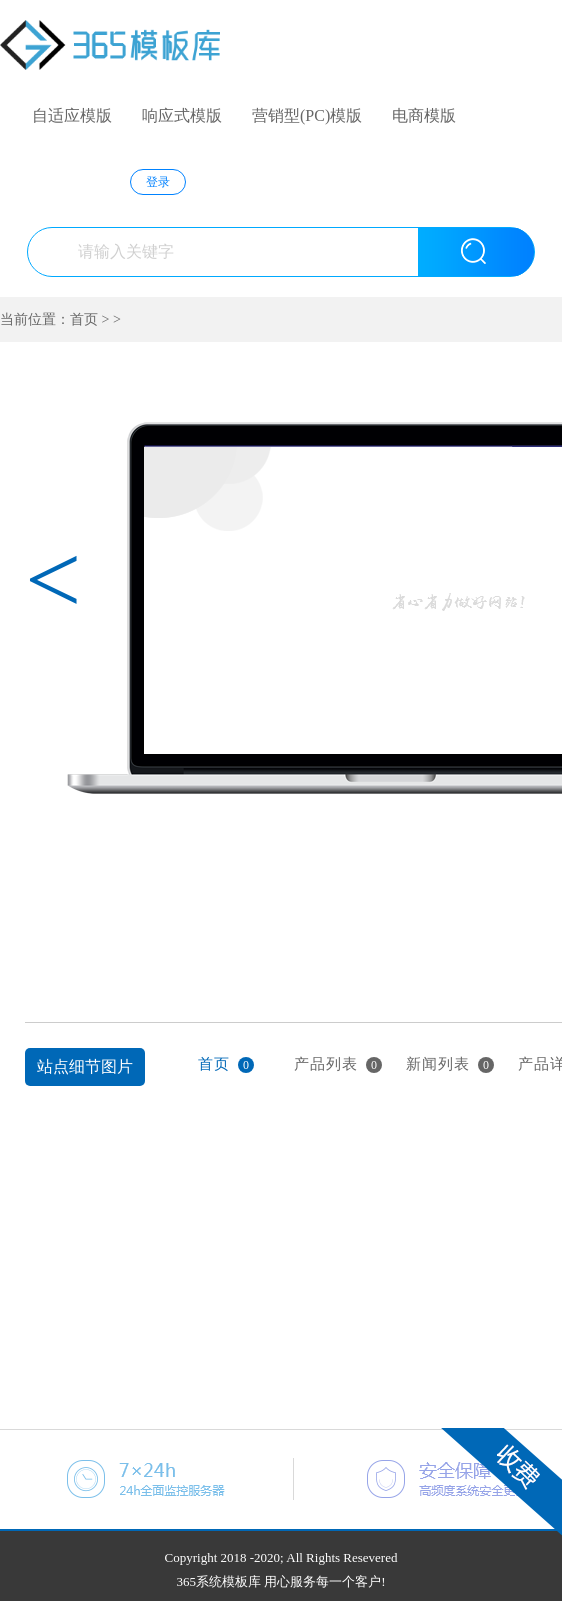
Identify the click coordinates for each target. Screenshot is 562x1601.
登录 (158, 182)
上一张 (37, 890)
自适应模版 (72, 115)
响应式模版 (182, 115)
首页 (84, 319)
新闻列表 (450, 1064)
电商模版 (424, 115)
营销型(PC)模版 (307, 115)
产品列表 (338, 1064)
